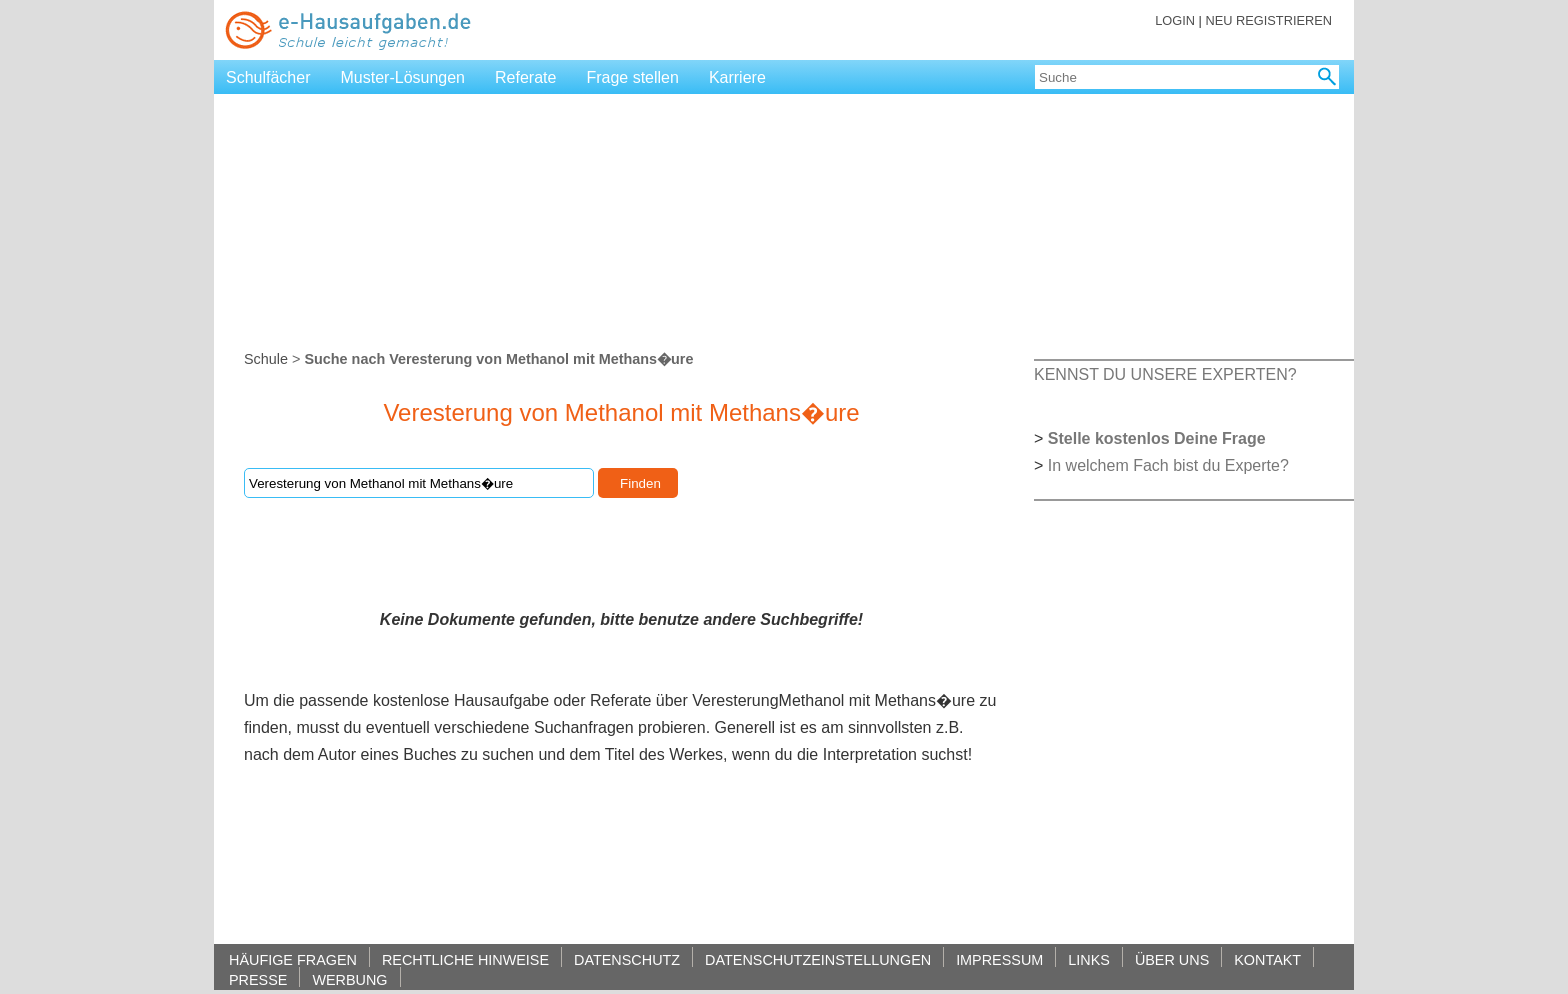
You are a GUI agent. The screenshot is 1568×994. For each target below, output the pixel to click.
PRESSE (258, 979)
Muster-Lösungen (403, 77)
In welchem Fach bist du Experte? (1168, 465)
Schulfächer (268, 77)
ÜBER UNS (1172, 959)
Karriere (737, 77)
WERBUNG (349, 979)
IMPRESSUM (999, 959)
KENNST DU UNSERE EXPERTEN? (1165, 374)
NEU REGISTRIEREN (1268, 20)
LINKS (1089, 959)
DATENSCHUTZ (627, 959)
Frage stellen (632, 77)
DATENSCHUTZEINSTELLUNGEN (818, 959)
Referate (525, 77)
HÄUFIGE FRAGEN (293, 959)
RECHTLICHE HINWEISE (465, 959)
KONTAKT (1267, 959)
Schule (266, 359)
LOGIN (1175, 20)
